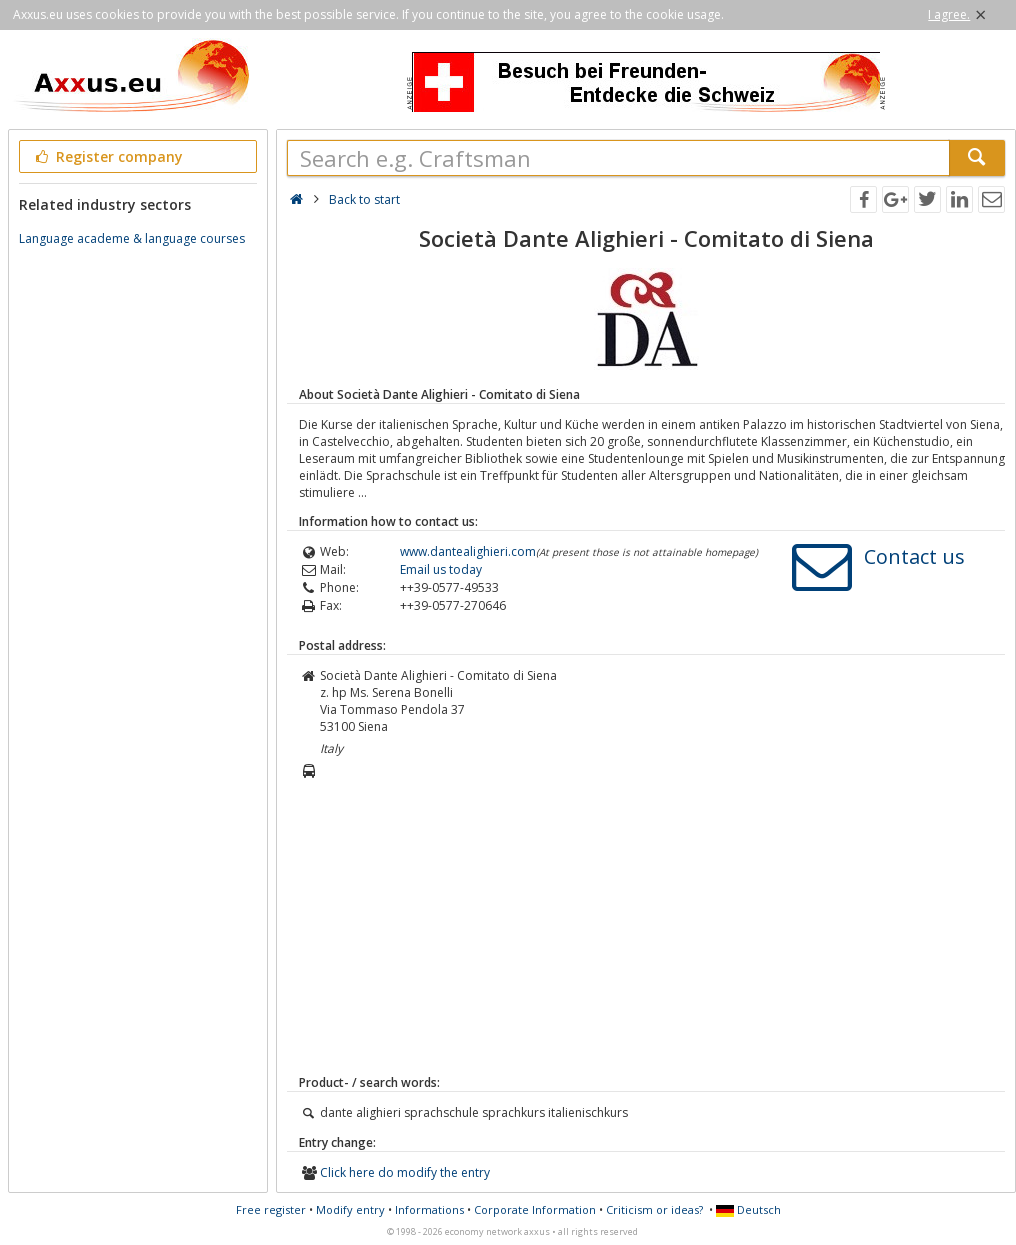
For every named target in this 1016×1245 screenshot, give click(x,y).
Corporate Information (535, 1209)
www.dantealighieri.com (468, 551)
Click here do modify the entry (405, 1172)
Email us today (441, 569)
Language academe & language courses (132, 238)
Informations (429, 1209)
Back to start (364, 199)
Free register (271, 1209)
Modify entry (350, 1209)
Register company (107, 156)
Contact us (914, 556)
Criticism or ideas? (654, 1209)
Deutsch (748, 1209)
